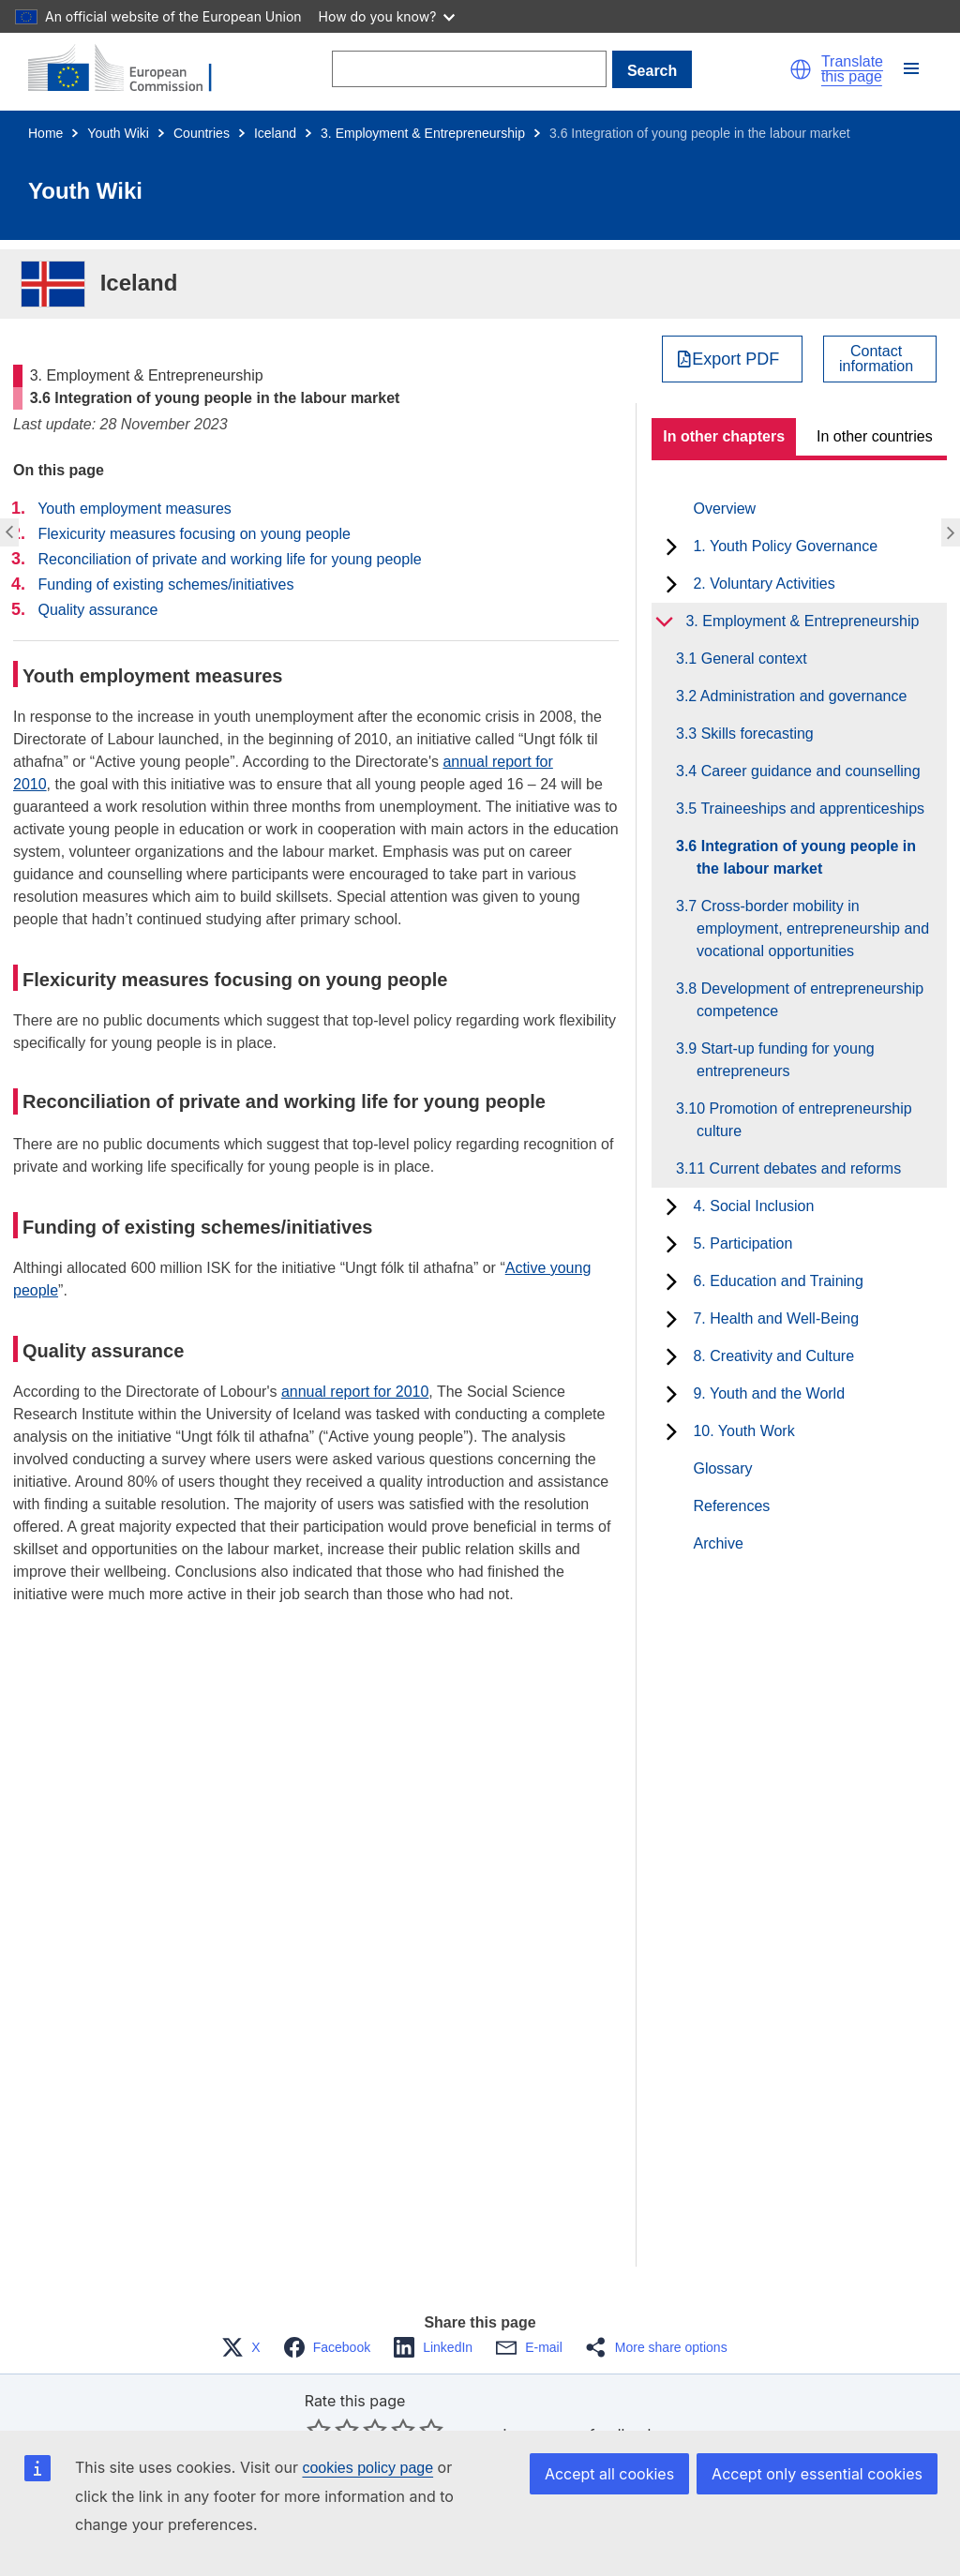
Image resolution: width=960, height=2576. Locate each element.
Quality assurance (98, 610)
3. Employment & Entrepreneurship (423, 133)
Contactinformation (876, 359)
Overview (724, 509)
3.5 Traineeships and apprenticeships (810, 808)
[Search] (469, 69)
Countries (201, 133)
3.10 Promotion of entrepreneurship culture (804, 1120)
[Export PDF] (732, 359)
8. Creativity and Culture (773, 1356)
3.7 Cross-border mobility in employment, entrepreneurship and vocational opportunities (813, 928)
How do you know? (387, 16)
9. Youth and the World (769, 1393)
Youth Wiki (118, 133)
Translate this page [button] (852, 69)
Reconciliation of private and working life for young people (229, 559)
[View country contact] (880, 359)
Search (652, 71)
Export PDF (735, 359)
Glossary (722, 1468)
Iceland (275, 133)
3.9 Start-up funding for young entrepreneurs (786, 1060)
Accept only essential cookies (817, 2473)
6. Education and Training (777, 1281)
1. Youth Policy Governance (785, 546)
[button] (800, 69)
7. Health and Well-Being (776, 1318)
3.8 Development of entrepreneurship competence (810, 1000)
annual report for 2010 (354, 1392)
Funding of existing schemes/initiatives (165, 584)
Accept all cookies (609, 2473)
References (731, 1506)
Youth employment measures (135, 509)
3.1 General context (752, 658)
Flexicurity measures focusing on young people (194, 534)
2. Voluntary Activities (763, 584)
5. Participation (742, 1243)
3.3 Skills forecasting (755, 733)
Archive (717, 1543)
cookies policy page (367, 2468)
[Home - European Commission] (131, 69)
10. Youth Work (743, 1431)
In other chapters (724, 436)
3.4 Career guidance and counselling (809, 771)
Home (45, 133)
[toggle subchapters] (671, 546)
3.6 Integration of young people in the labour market (806, 857)
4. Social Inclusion (753, 1206)
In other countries (875, 436)
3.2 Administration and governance (802, 696)
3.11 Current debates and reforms (799, 1168)
